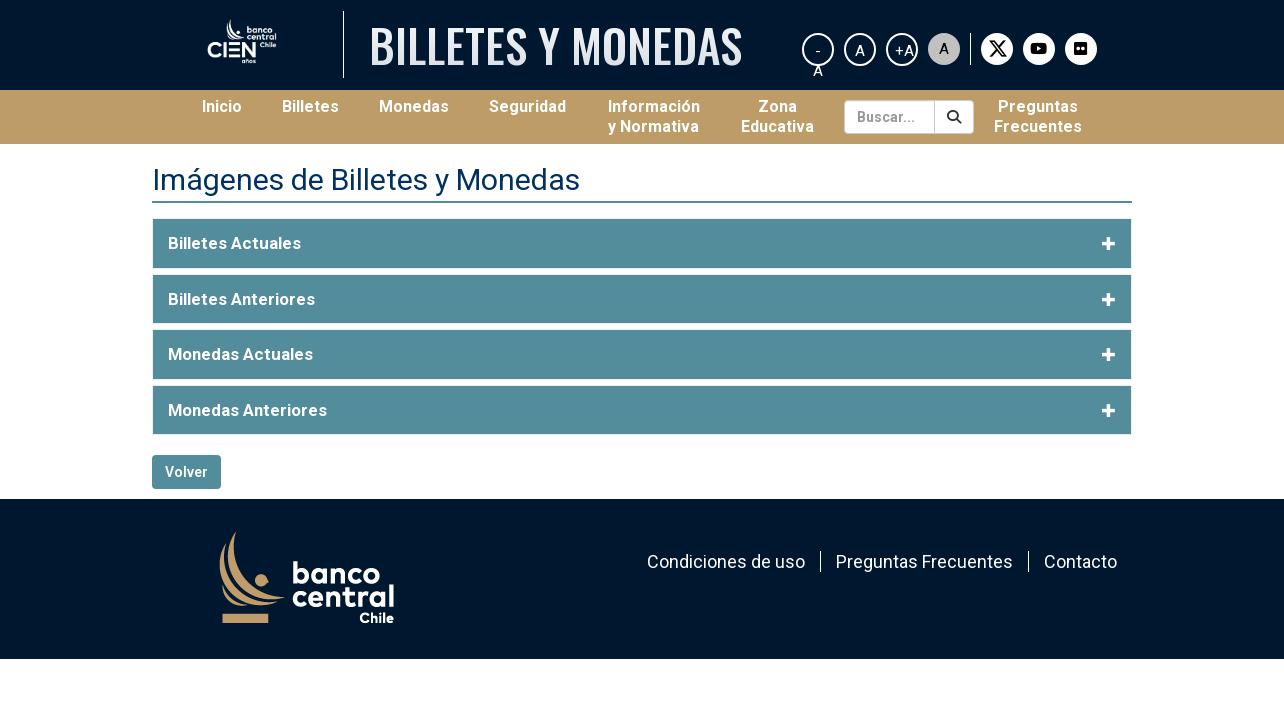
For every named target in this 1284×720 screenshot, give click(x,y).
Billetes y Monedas (555, 44)
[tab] (642, 243)
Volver (186, 472)
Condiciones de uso (726, 561)
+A (904, 51)
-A (818, 54)
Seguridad (527, 106)
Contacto (1080, 561)
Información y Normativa (654, 116)
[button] (642, 243)
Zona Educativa (777, 116)
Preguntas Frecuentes (1038, 116)
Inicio (232, 106)
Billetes (310, 106)
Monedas (414, 106)
